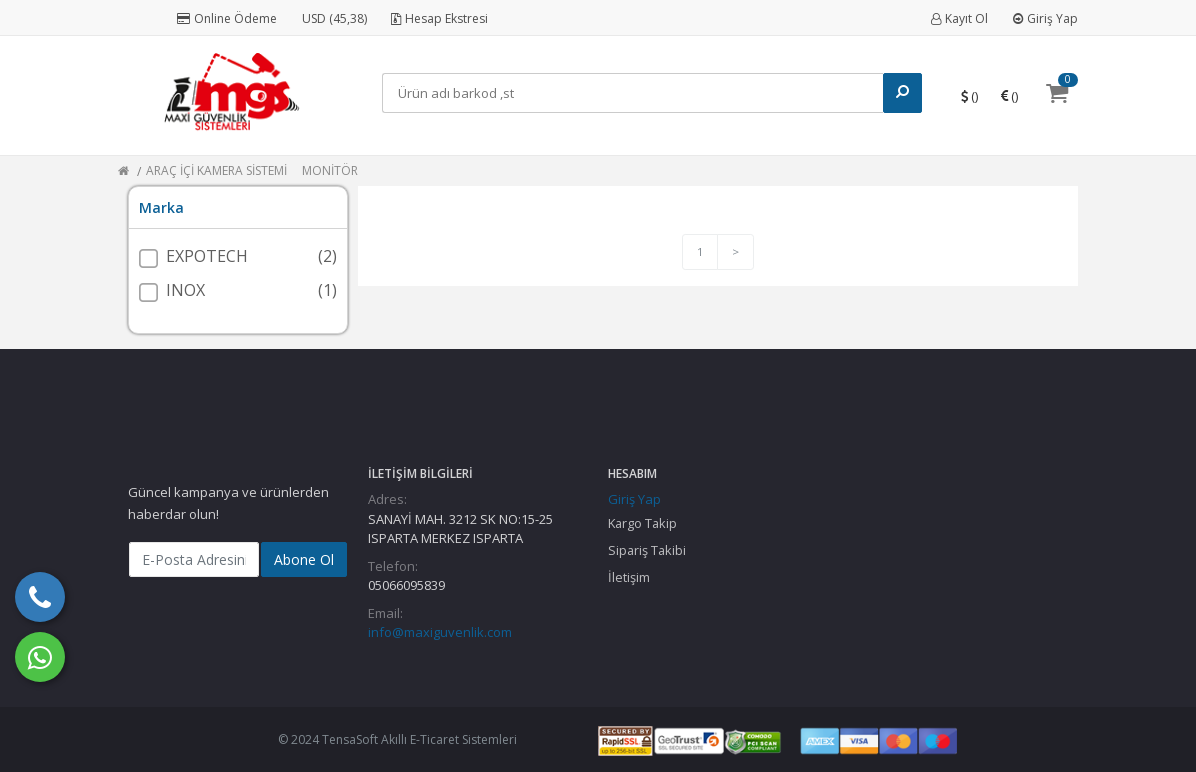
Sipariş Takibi (647, 550)
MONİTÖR (330, 170)
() (969, 96)
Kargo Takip (642, 523)
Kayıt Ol (959, 18)
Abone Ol (304, 559)
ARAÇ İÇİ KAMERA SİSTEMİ (216, 170)
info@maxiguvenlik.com (440, 632)
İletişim (629, 577)
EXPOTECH (207, 256)
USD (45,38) (334, 18)
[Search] (632, 93)
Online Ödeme (227, 18)
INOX (185, 290)
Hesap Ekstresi (439, 18)
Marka (161, 207)
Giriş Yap (1045, 18)
